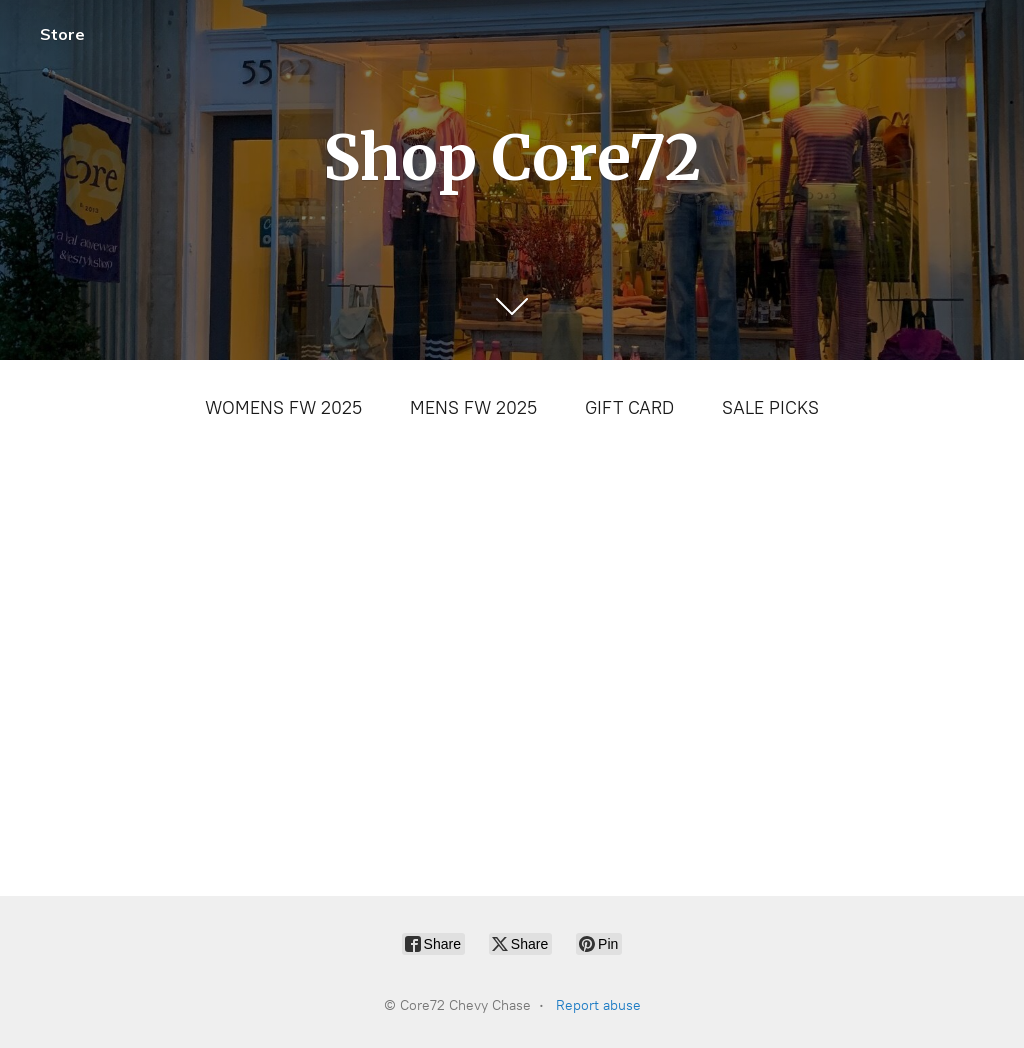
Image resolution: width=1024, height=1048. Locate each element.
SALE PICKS (770, 408)
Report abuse (598, 1005)
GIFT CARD (629, 408)
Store (62, 34)
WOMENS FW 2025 (283, 408)
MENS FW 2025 (473, 408)
